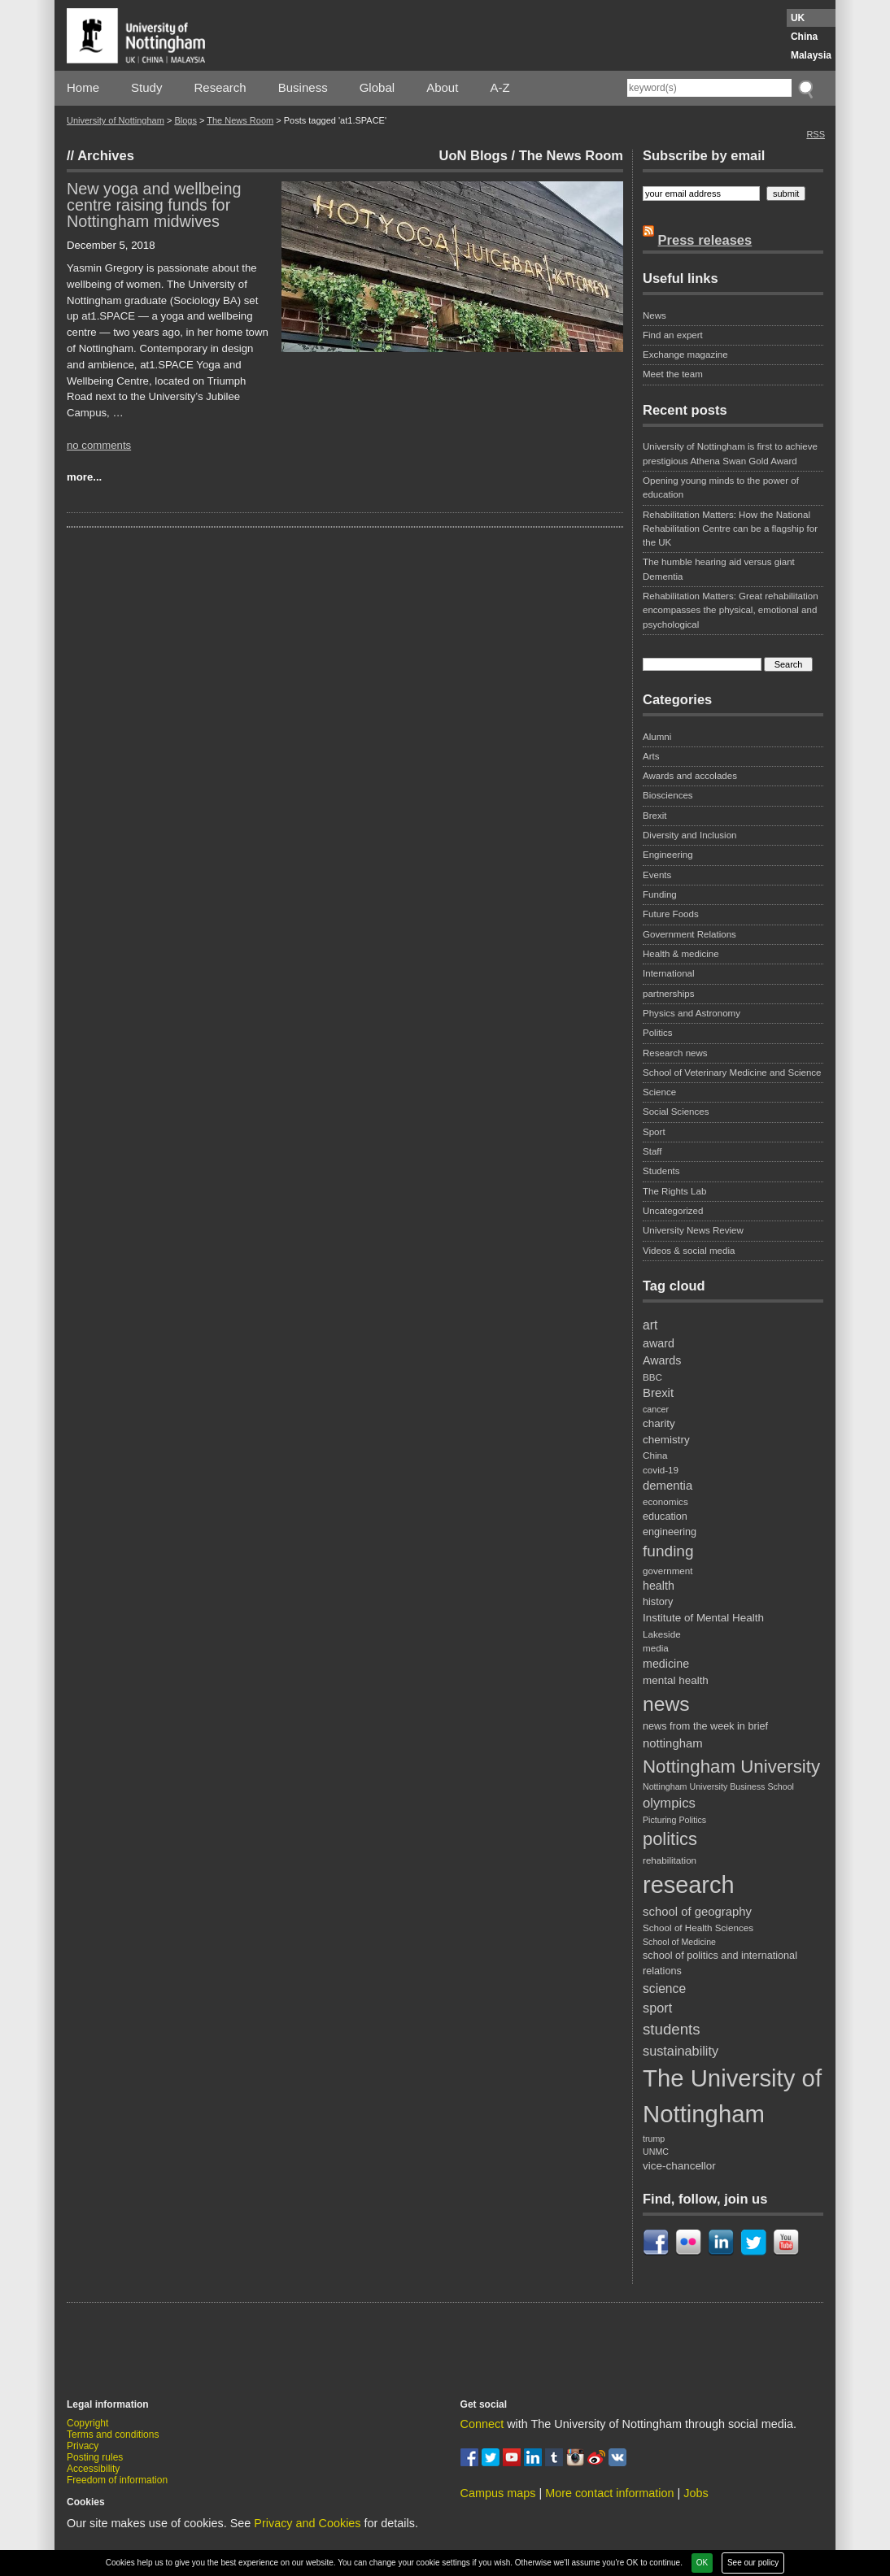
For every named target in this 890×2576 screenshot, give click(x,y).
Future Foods (671, 914)
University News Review (693, 1230)
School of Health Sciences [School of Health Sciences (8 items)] (698, 1927)
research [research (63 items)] (689, 1885)
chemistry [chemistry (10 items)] (666, 1440)
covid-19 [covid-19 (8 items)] (660, 1469)
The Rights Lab (674, 1191)
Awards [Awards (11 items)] (662, 1360)
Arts (651, 756)
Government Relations (689, 934)
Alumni (657, 737)
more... (84, 477)
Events (657, 875)
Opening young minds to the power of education (721, 487)
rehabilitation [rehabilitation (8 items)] (669, 1860)
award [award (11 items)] (658, 1343)
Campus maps (498, 2493)
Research (220, 87)
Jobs (695, 2493)
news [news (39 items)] (666, 1704)
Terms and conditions (113, 2434)
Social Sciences (676, 1111)
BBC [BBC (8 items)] (652, 1377)
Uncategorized (673, 1211)
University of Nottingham (115, 120)
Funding (660, 894)
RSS (815, 134)
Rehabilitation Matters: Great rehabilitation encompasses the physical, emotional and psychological (730, 610)
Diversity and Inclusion (690, 835)
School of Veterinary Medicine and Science (732, 1072)
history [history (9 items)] (658, 1602)
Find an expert (673, 335)
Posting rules (95, 2457)
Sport (654, 1132)
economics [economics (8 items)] (665, 1501)
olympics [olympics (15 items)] (669, 1803)
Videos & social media (689, 1250)
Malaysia (811, 55)
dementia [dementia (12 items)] (667, 1485)
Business (303, 87)
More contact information (609, 2493)
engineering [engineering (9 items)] (669, 1532)
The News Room (240, 120)
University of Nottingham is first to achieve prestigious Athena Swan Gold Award (730, 453)
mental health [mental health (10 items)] (676, 1680)
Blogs (185, 120)
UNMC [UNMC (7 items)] (656, 2151)
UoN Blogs (473, 155)
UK (798, 18)
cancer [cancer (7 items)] (656, 1409)
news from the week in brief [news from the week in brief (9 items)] (705, 1726)
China (804, 36)
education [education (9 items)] (665, 1516)
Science (659, 1092)
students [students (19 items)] (671, 2029)
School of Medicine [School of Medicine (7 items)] (679, 1942)
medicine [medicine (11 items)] (666, 1663)
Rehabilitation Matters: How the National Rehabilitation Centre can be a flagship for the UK (730, 529)
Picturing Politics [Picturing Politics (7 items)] (674, 1820)
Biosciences (668, 795)
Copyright (87, 2423)
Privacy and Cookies (307, 2523)
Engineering (668, 854)
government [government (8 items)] (668, 1570)
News (654, 315)
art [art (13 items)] (650, 1325)
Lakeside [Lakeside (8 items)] (662, 1634)
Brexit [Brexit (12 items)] (658, 1392)
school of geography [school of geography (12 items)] (697, 1911)
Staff (652, 1151)
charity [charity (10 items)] (659, 1423)
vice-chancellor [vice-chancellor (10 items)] (679, 2166)
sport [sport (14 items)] (657, 2007)
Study (146, 87)
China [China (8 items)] (655, 1455)
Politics (658, 1033)
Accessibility (93, 2468)
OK (702, 2562)
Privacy (82, 2446)
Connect (482, 2423)
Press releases (705, 240)
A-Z (499, 87)
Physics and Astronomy (691, 1013)
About (442, 87)
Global (377, 87)
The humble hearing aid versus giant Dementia (719, 569)
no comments (99, 445)
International (669, 973)
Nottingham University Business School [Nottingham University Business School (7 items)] (718, 1786)
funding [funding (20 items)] (668, 1551)
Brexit (655, 815)
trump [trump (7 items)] (654, 2138)
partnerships (669, 994)
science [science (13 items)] (664, 1988)
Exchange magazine (685, 354)
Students (661, 1171)
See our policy (753, 2562)
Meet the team (673, 374)
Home (83, 87)
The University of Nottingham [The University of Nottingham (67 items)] (732, 2096)
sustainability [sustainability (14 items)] (680, 2050)
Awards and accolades (690, 776)
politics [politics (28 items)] (670, 1839)
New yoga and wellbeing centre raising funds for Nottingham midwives (154, 205)
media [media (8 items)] (656, 1648)
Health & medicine (681, 954)
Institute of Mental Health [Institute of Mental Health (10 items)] (703, 1618)
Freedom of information (117, 2480)
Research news (675, 1053)
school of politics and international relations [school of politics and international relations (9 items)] (720, 1963)
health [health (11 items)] (658, 1585)
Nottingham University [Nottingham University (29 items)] (731, 1766)
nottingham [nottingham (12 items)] (673, 1743)
